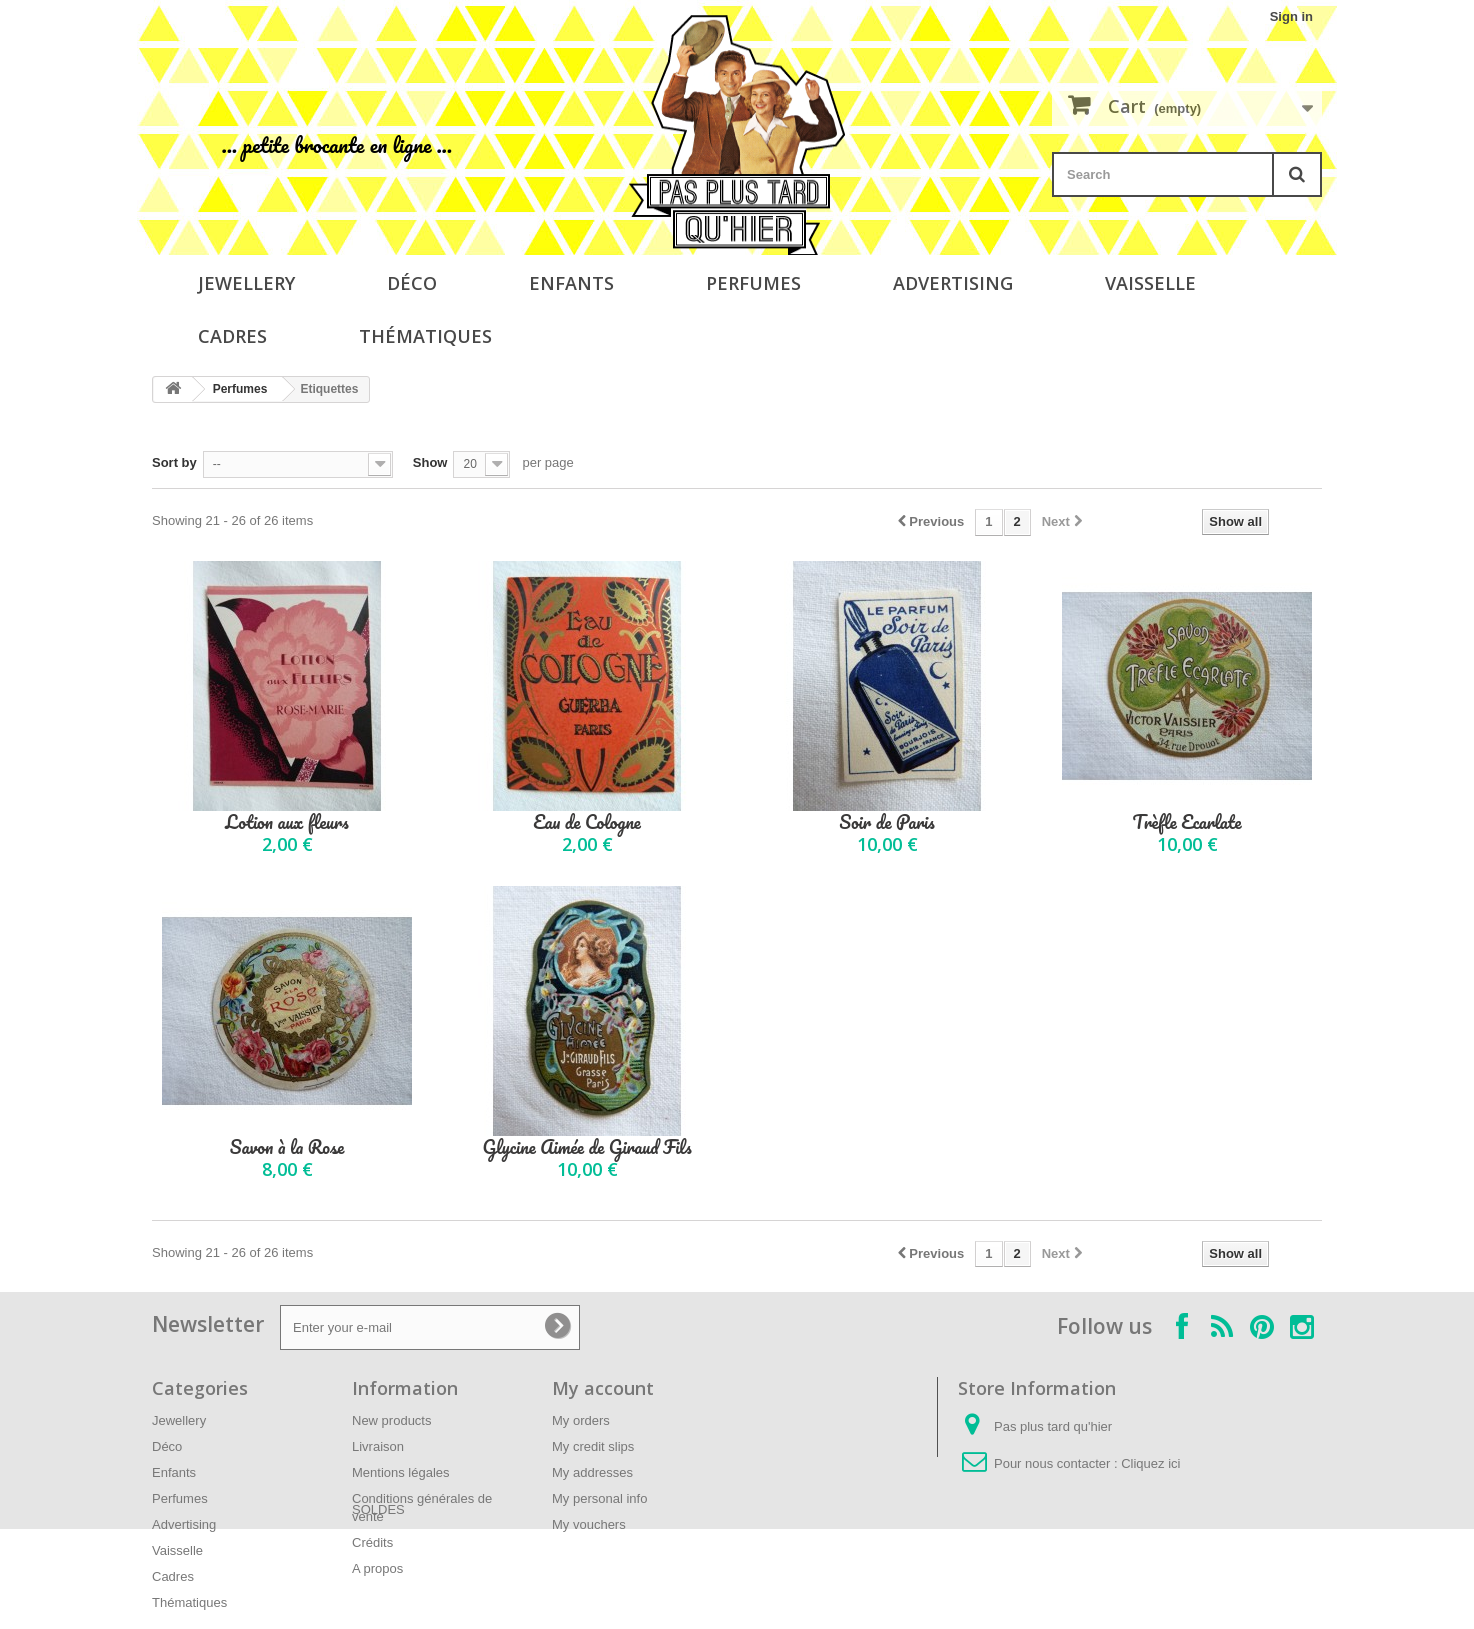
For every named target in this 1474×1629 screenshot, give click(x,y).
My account (603, 1388)
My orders (581, 1420)
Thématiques (425, 336)
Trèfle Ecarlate (1187, 822)
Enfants (571, 283)
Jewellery (246, 283)
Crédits (372, 1542)
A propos (377, 1568)
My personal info (599, 1498)
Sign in (1291, 16)
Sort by (174, 462)
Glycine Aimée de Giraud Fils (586, 1147)
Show (430, 462)
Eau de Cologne (587, 822)
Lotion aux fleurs (286, 822)
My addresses (592, 1472)
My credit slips (593, 1446)
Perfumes (753, 283)
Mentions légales (401, 1472)
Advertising (953, 283)
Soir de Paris (887, 822)
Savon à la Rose (287, 1147)
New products (391, 1420)
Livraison (378, 1446)
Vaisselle (1150, 283)
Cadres (232, 336)
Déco (412, 283)
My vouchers (589, 1524)
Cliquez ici (1150, 1463)
